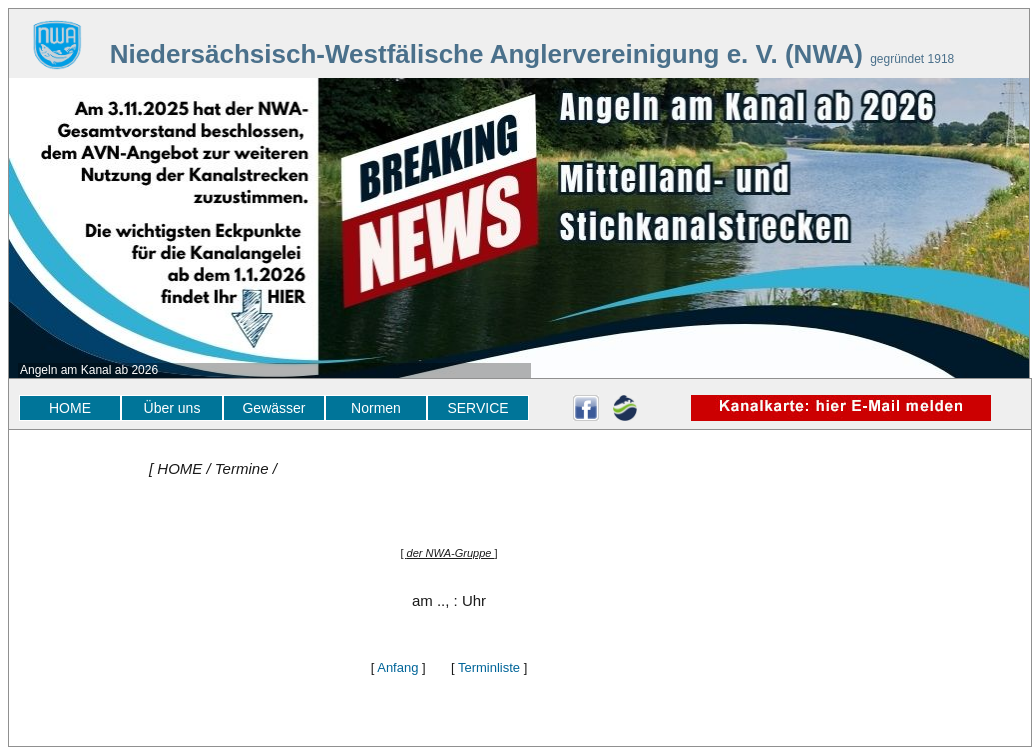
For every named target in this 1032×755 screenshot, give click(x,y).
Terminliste (489, 667)
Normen (376, 408)
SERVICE (477, 408)
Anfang (397, 667)
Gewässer (273, 408)
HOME (70, 408)
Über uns (172, 408)
